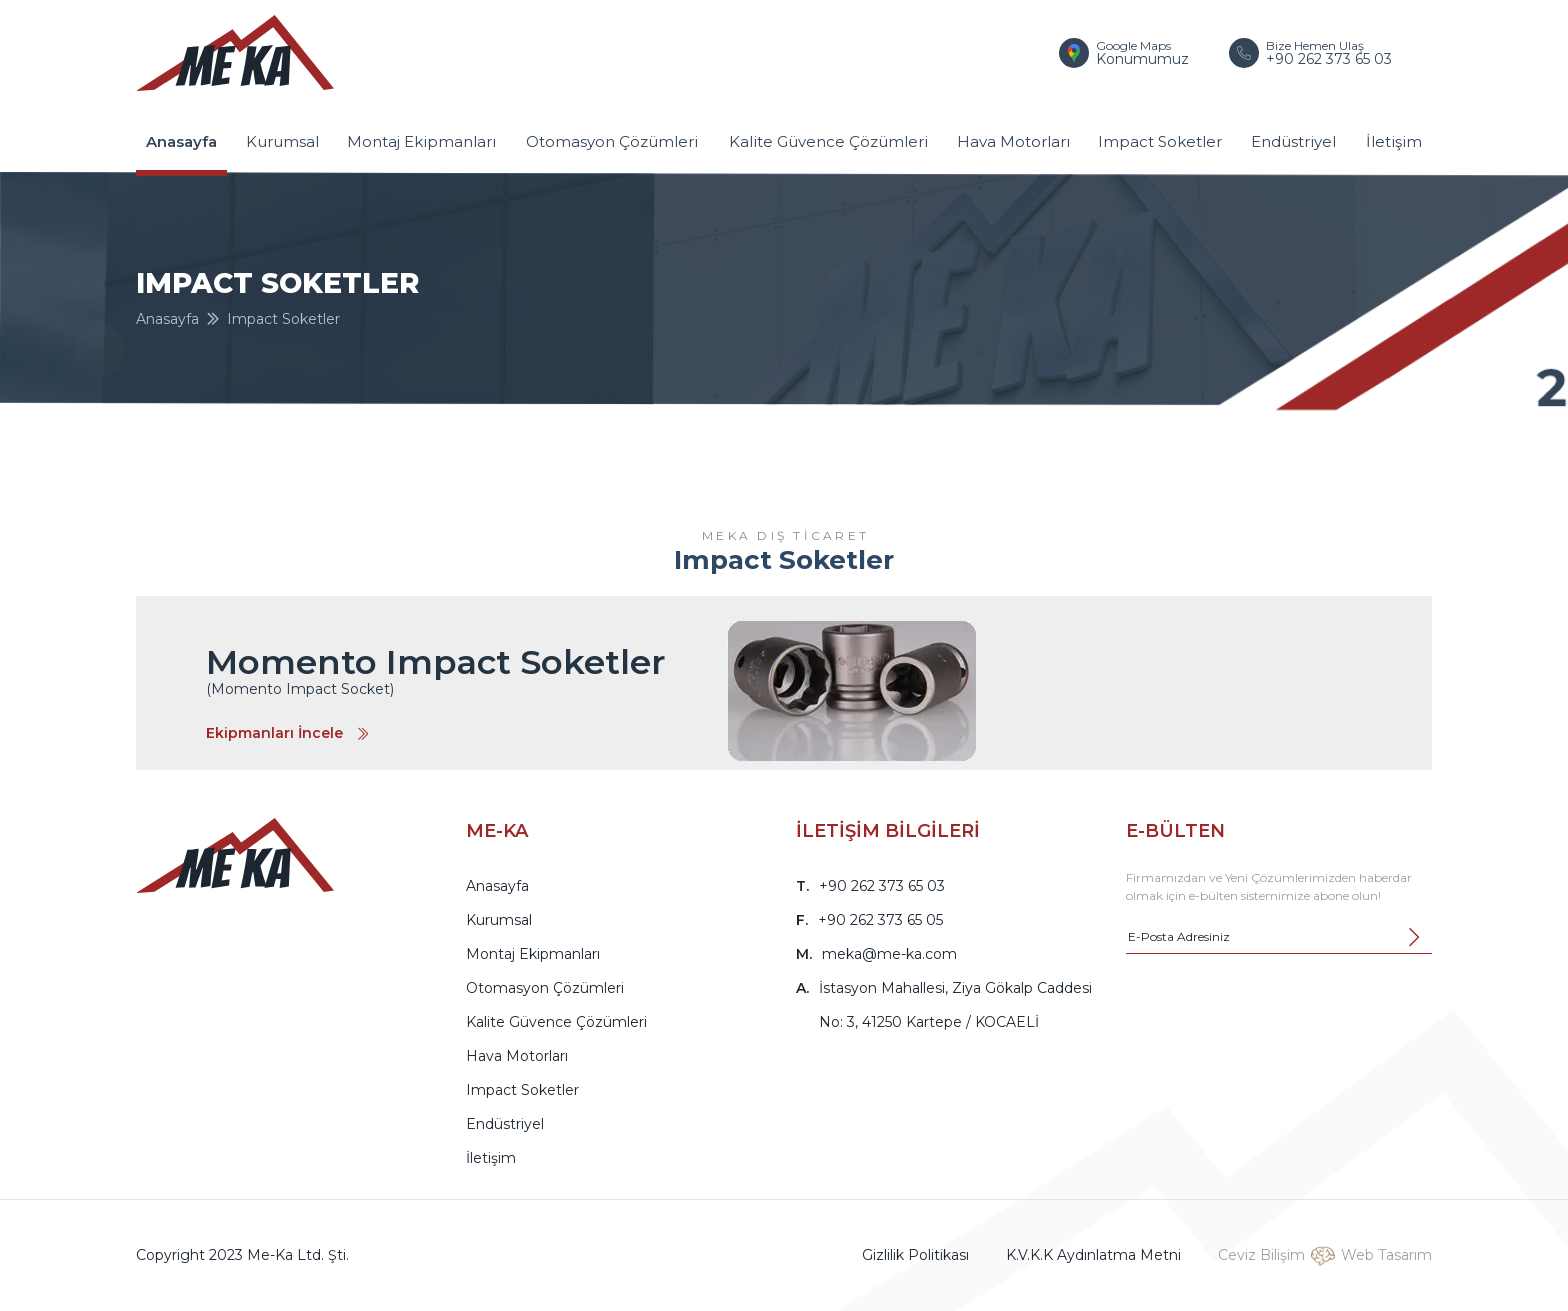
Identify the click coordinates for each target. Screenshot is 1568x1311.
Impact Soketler (1160, 141)
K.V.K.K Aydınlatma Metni (1093, 1255)
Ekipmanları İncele (287, 733)
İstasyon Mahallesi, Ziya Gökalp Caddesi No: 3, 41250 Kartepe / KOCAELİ (955, 1005)
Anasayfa (181, 141)
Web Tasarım (1386, 1255)
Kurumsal (282, 141)
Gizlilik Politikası (915, 1255)
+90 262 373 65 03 (882, 886)
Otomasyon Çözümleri (612, 141)
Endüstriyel (1293, 141)
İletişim (1394, 141)
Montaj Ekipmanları (421, 141)
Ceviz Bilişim (1261, 1255)
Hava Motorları (1013, 141)
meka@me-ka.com (889, 954)
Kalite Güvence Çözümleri (828, 141)
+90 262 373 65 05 (880, 920)
